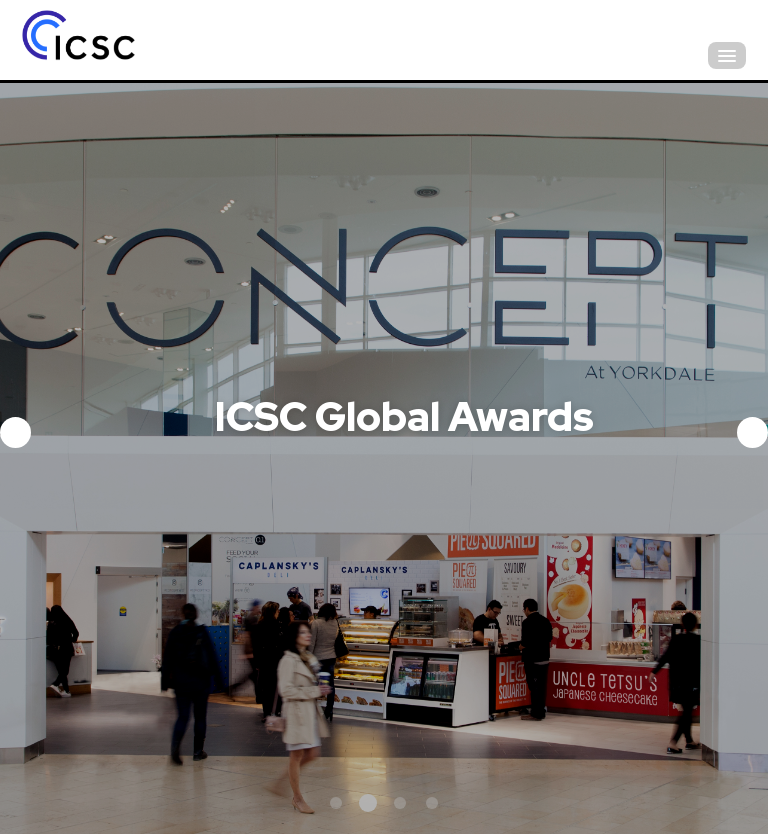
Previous (15, 432)
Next (752, 432)
